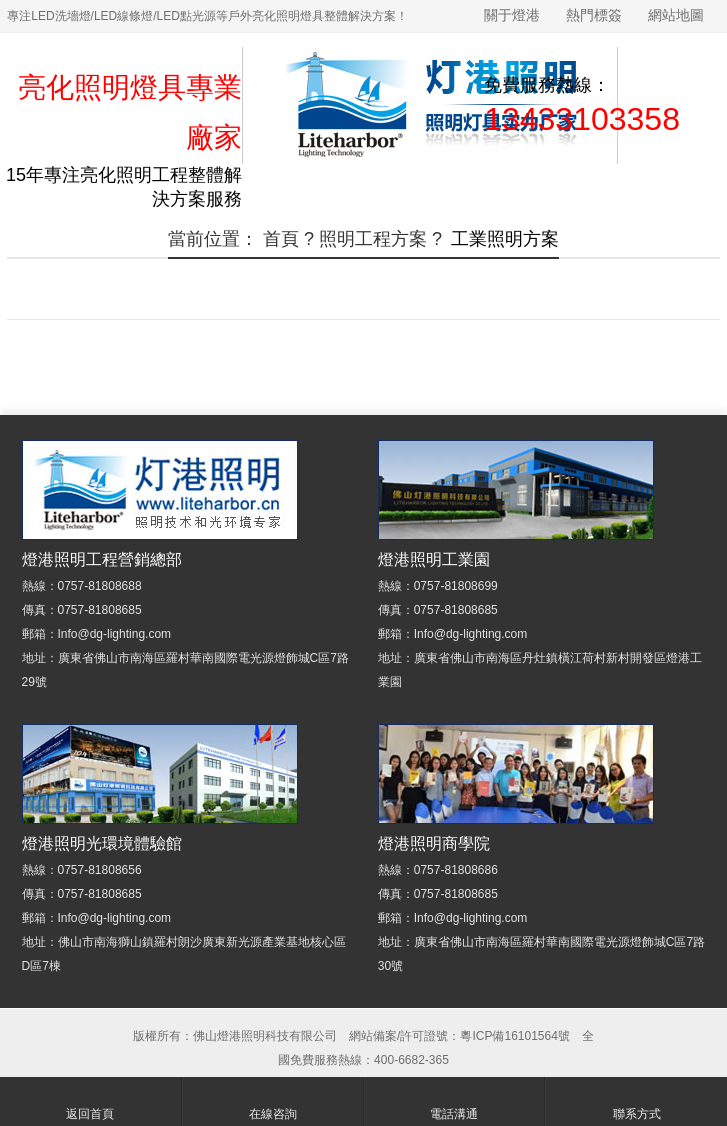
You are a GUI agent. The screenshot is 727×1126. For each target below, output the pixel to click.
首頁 (281, 239)
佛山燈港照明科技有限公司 (265, 1036)
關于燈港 (512, 15)
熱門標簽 (594, 15)
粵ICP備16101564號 (514, 1036)
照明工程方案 (373, 239)
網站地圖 (676, 15)
